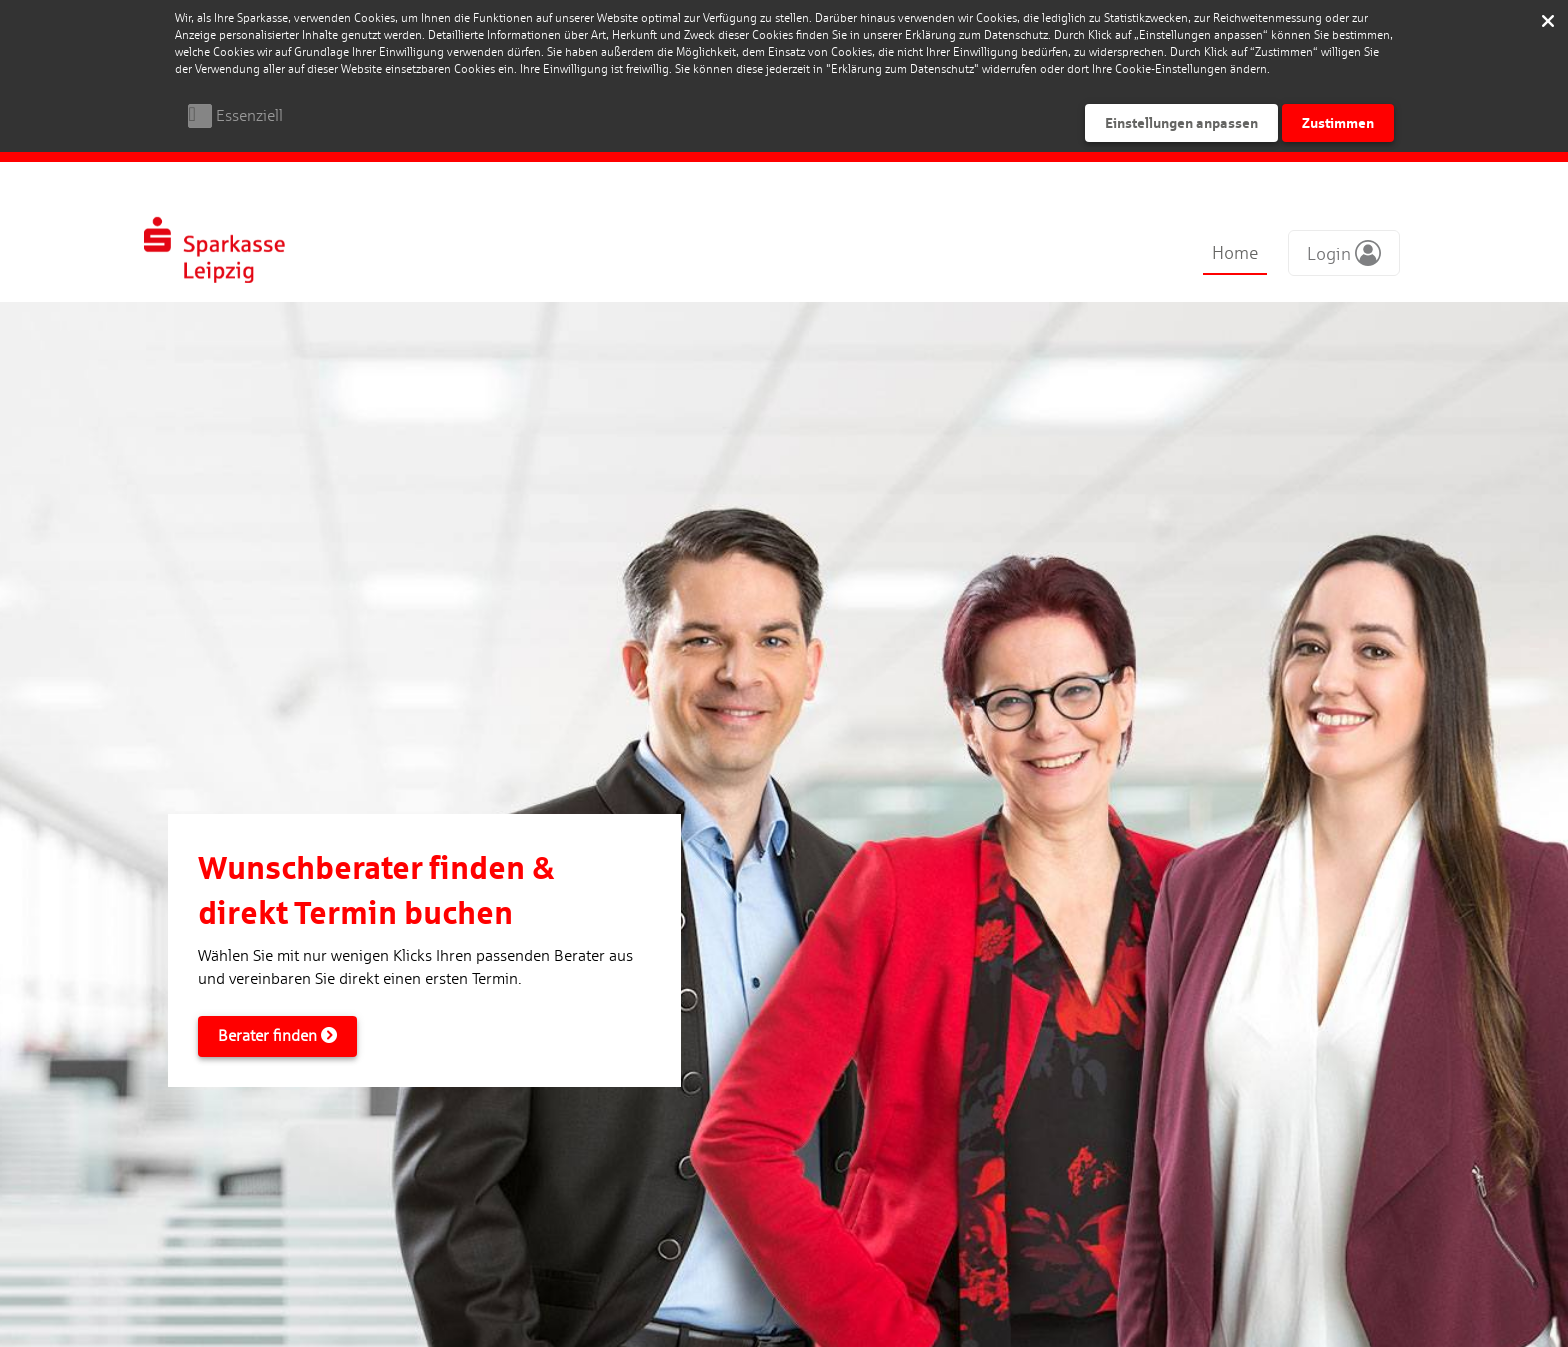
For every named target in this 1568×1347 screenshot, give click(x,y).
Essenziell (249, 115)
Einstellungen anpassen (1181, 122)
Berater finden (277, 1035)
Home (1235, 252)
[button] (1344, 253)
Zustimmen (1338, 122)
